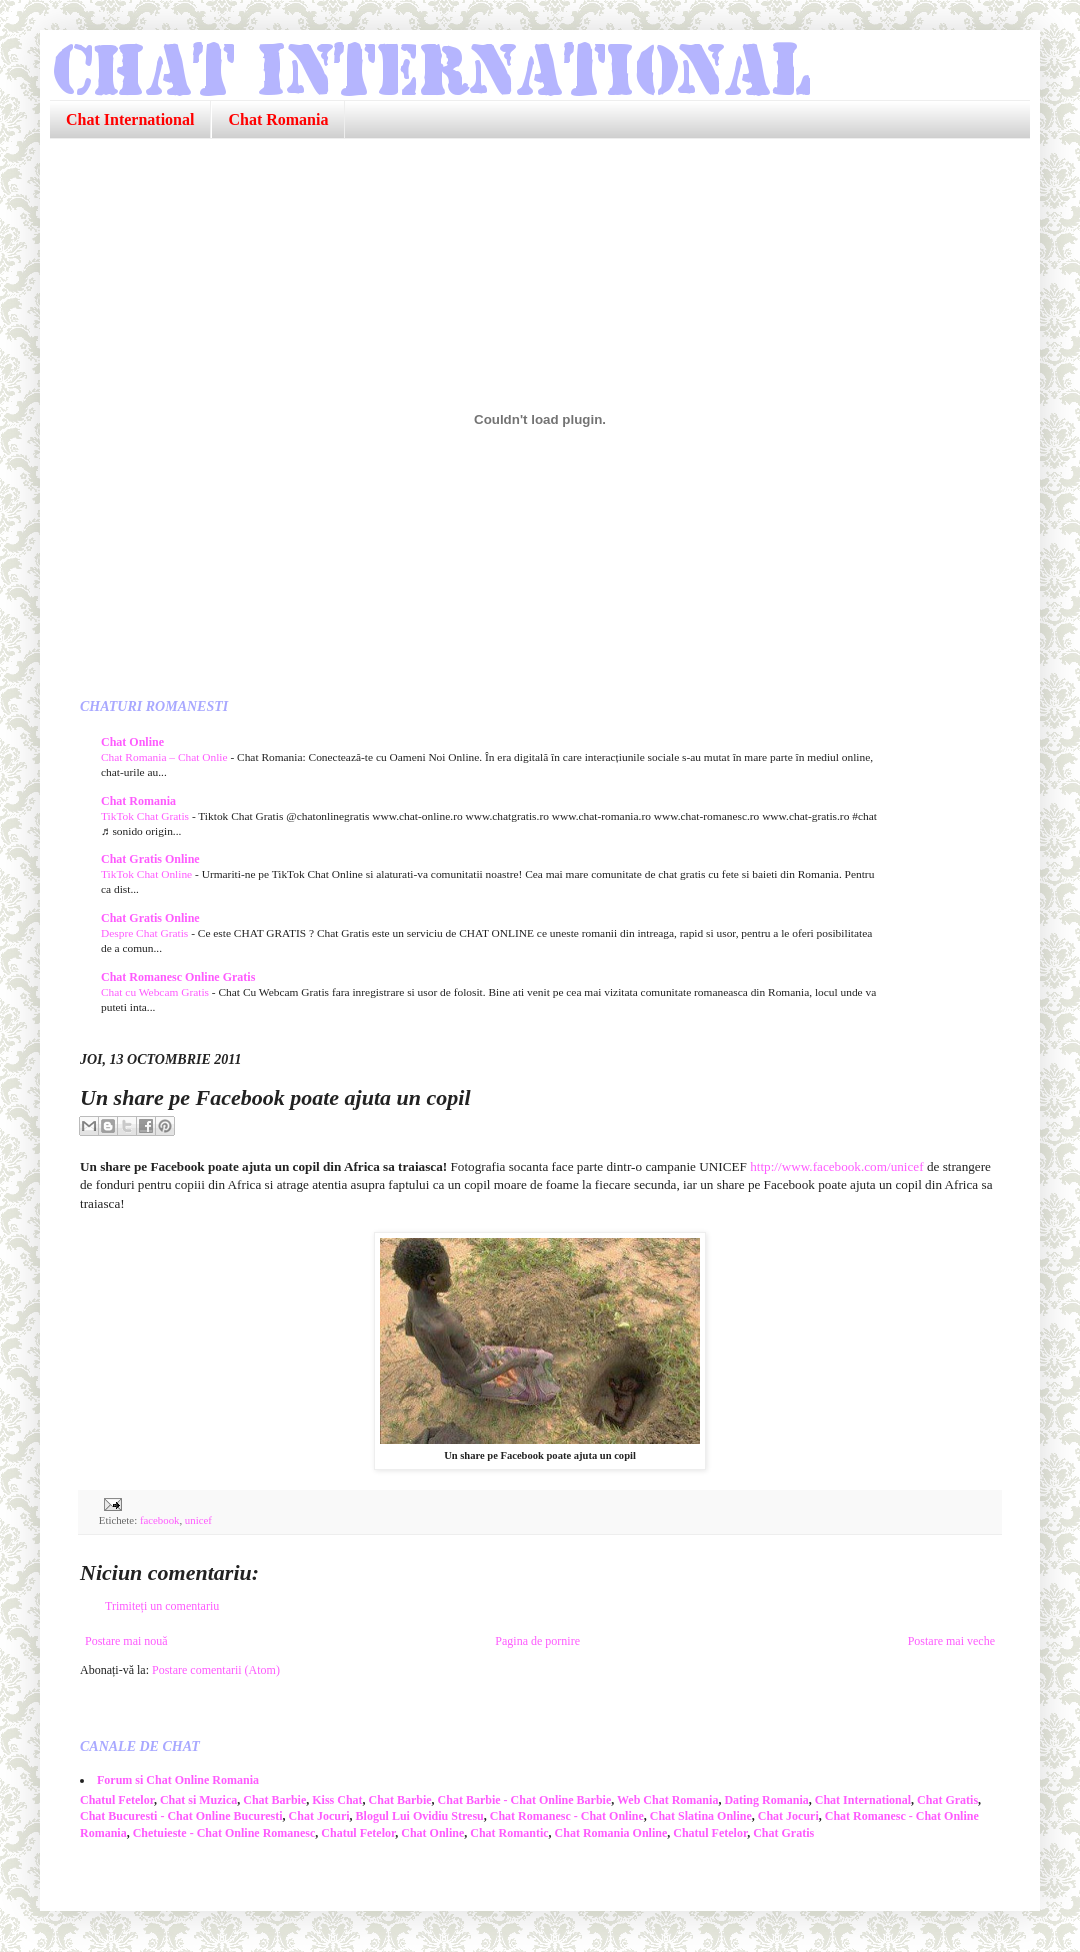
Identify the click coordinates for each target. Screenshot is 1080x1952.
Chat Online (132, 742)
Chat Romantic (509, 1833)
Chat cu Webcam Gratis (156, 992)
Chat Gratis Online (150, 859)
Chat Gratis (947, 1800)
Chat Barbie (274, 1800)
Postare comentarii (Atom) (216, 1670)
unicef (198, 1520)
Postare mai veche (951, 1641)
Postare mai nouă (126, 1641)
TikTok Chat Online (148, 874)
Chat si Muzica (198, 1800)
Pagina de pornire (537, 1641)
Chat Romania (278, 119)
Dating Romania (766, 1800)
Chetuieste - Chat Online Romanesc (224, 1833)
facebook (160, 1520)
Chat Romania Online (611, 1833)
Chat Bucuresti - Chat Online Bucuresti (181, 1816)
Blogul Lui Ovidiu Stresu (420, 1816)
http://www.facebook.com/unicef (836, 1166)
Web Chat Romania (667, 1800)
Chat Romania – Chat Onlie (165, 757)
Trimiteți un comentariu (162, 1606)
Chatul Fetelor (117, 1800)
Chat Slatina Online (701, 1816)
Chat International (130, 119)
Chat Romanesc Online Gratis (178, 977)
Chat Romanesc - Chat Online (567, 1816)
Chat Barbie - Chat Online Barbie (525, 1800)
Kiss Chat (337, 1800)
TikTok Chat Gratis (146, 816)
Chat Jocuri (319, 1816)
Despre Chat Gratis (146, 933)
